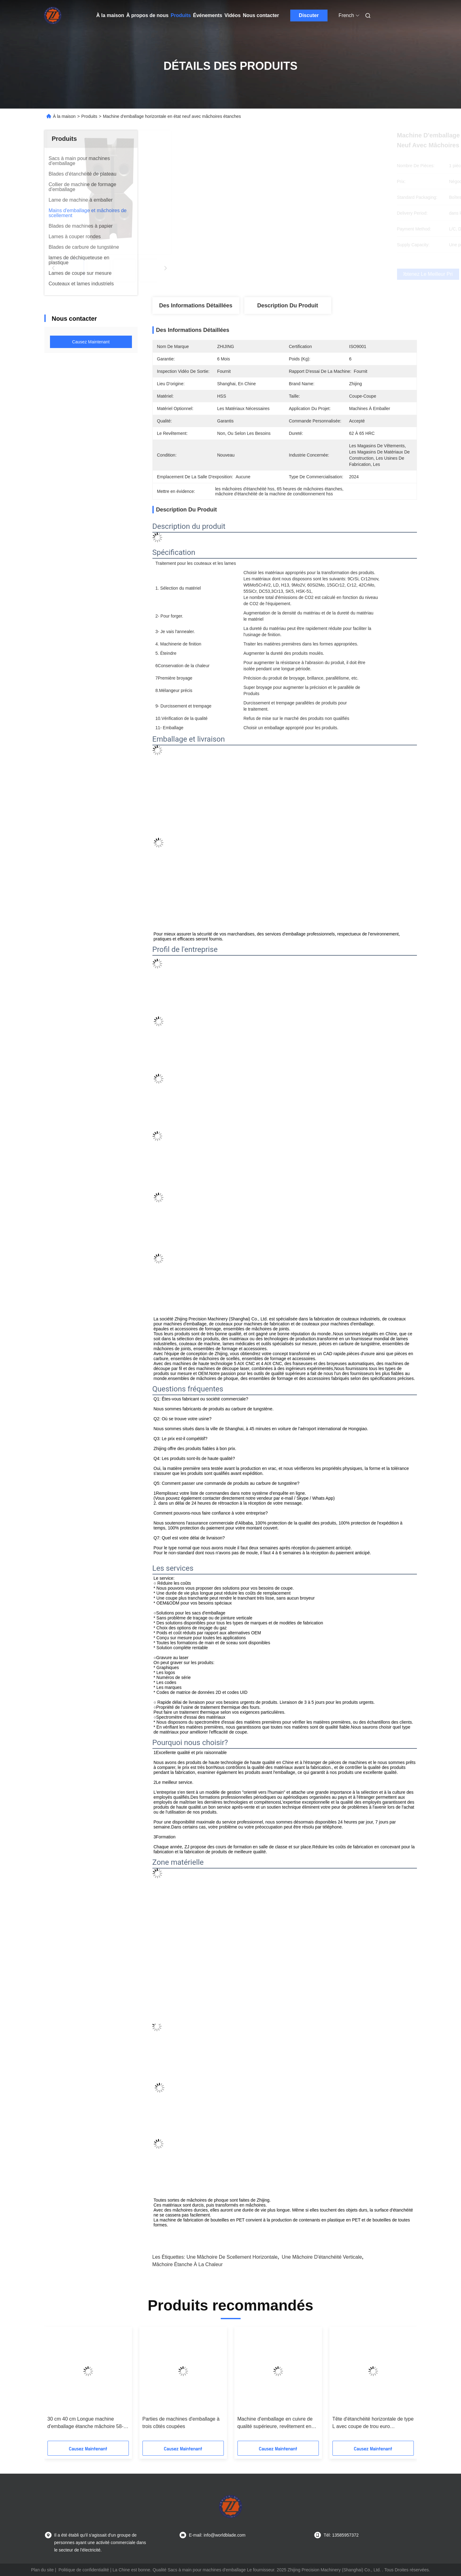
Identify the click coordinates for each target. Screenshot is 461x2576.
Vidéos (232, 15)
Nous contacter (261, 15)
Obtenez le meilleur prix (317, 274)
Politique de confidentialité (83, 2569)
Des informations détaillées (195, 305)
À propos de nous (147, 15)
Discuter (309, 15)
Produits (181, 15)
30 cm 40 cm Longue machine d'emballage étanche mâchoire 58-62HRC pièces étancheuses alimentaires (85, 2423)
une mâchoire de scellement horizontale (232, 2257)
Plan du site (42, 2569)
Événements (207, 15)
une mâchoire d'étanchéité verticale (322, 2257)
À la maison (110, 15)
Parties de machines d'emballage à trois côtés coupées (181, 2422)
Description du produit (287, 305)
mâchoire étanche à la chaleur (187, 2264)
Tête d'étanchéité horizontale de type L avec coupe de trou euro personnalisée (373, 2423)
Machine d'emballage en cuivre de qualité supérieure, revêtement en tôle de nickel (275, 2423)
